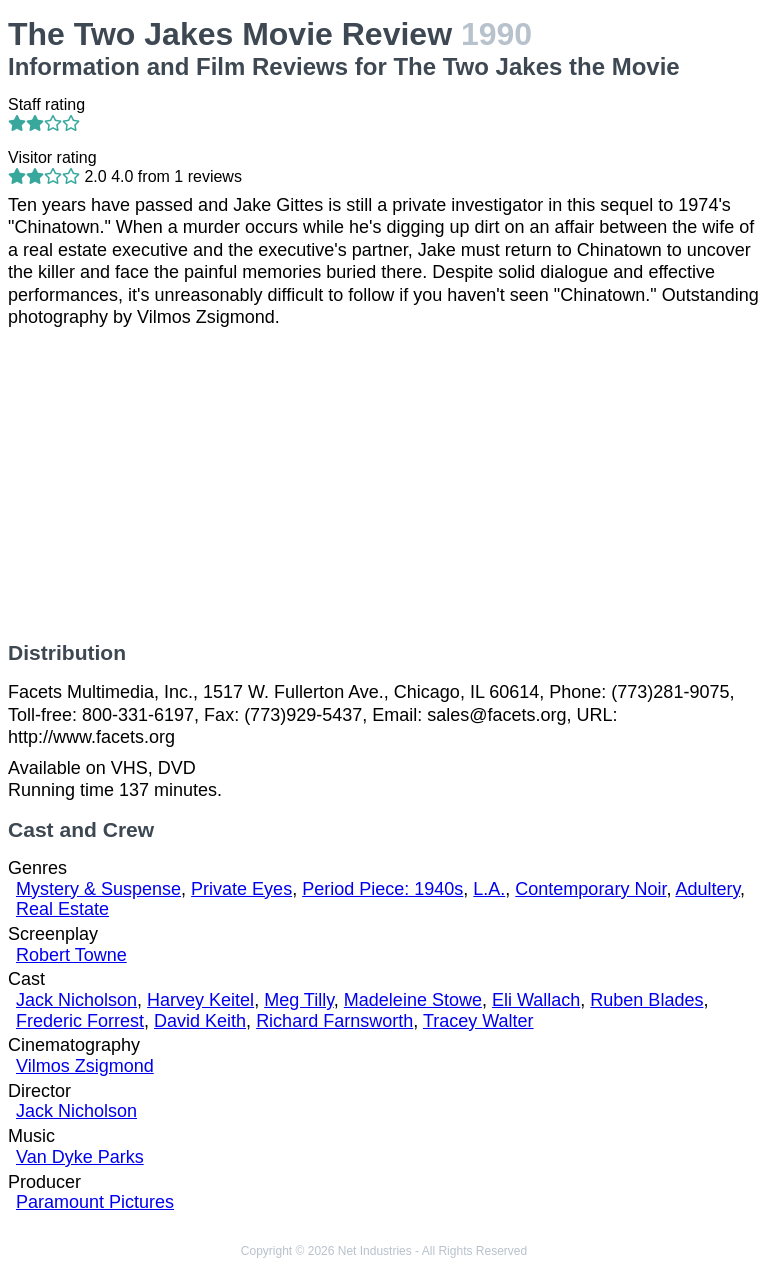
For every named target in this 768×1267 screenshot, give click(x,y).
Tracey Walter (478, 1021)
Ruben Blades (646, 1000)
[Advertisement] (384, 485)
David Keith (200, 1021)
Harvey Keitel (200, 1000)
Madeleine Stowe (413, 1000)
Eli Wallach (536, 1000)
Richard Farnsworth (334, 1021)
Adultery (707, 889)
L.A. (489, 889)
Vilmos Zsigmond (85, 1066)
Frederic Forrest (80, 1021)
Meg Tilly (299, 1000)
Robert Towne (71, 955)
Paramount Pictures (95, 1202)
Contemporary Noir (590, 889)
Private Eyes (241, 889)
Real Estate (62, 909)
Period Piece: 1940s (382, 889)
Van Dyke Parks (80, 1157)
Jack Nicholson (76, 1000)
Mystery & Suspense (98, 889)
